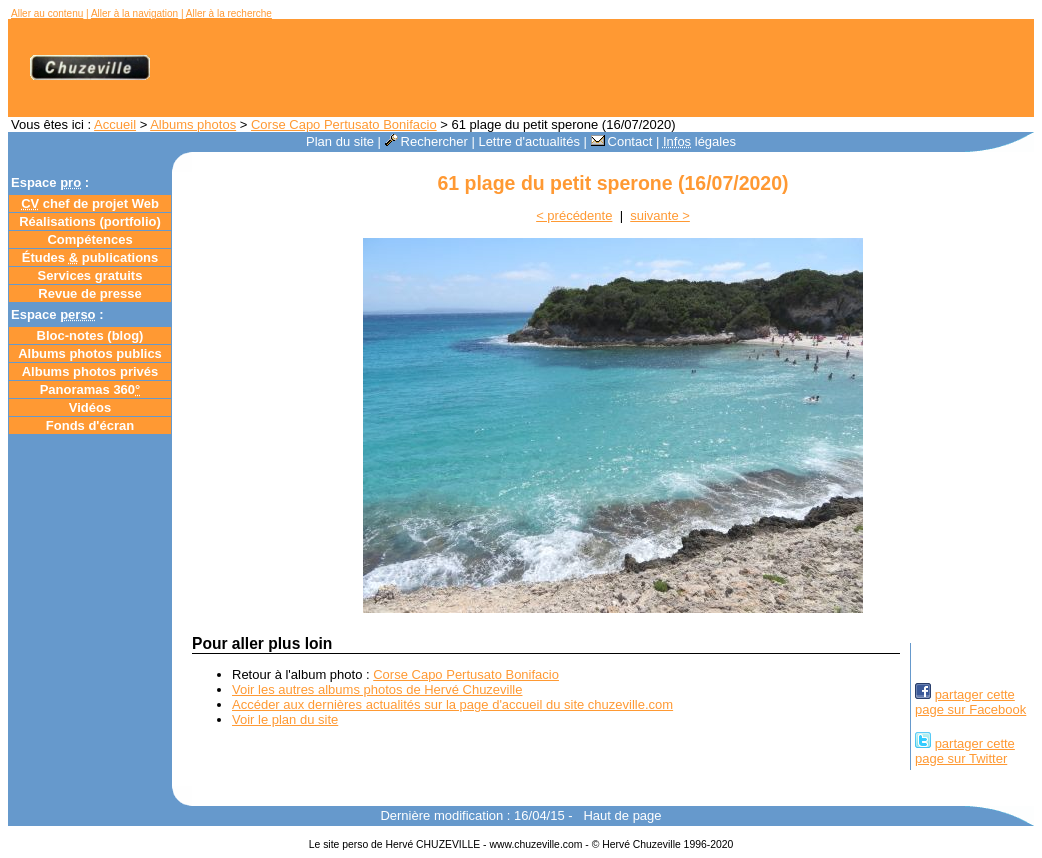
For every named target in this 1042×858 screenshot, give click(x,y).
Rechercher (426, 141)
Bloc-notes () (90, 335)
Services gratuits (90, 275)
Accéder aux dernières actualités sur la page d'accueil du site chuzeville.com (452, 704)
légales (699, 141)
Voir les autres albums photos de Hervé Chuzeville (377, 689)
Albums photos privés (90, 371)
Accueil (115, 124)
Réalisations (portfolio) (90, 221)
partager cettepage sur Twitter (965, 751)
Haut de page (622, 815)
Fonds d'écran (90, 425)
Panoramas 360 (90, 389)
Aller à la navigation (134, 13)
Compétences (89, 239)
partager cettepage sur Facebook (970, 702)
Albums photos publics (90, 353)
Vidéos (90, 407)
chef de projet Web (90, 203)
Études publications (90, 257)
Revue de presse (89, 293)
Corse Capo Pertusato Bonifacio (344, 124)
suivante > (660, 215)
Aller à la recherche (229, 13)
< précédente (574, 215)
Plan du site (340, 141)
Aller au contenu (47, 13)
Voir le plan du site (285, 719)
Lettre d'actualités (529, 141)
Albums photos (193, 124)
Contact (622, 141)
